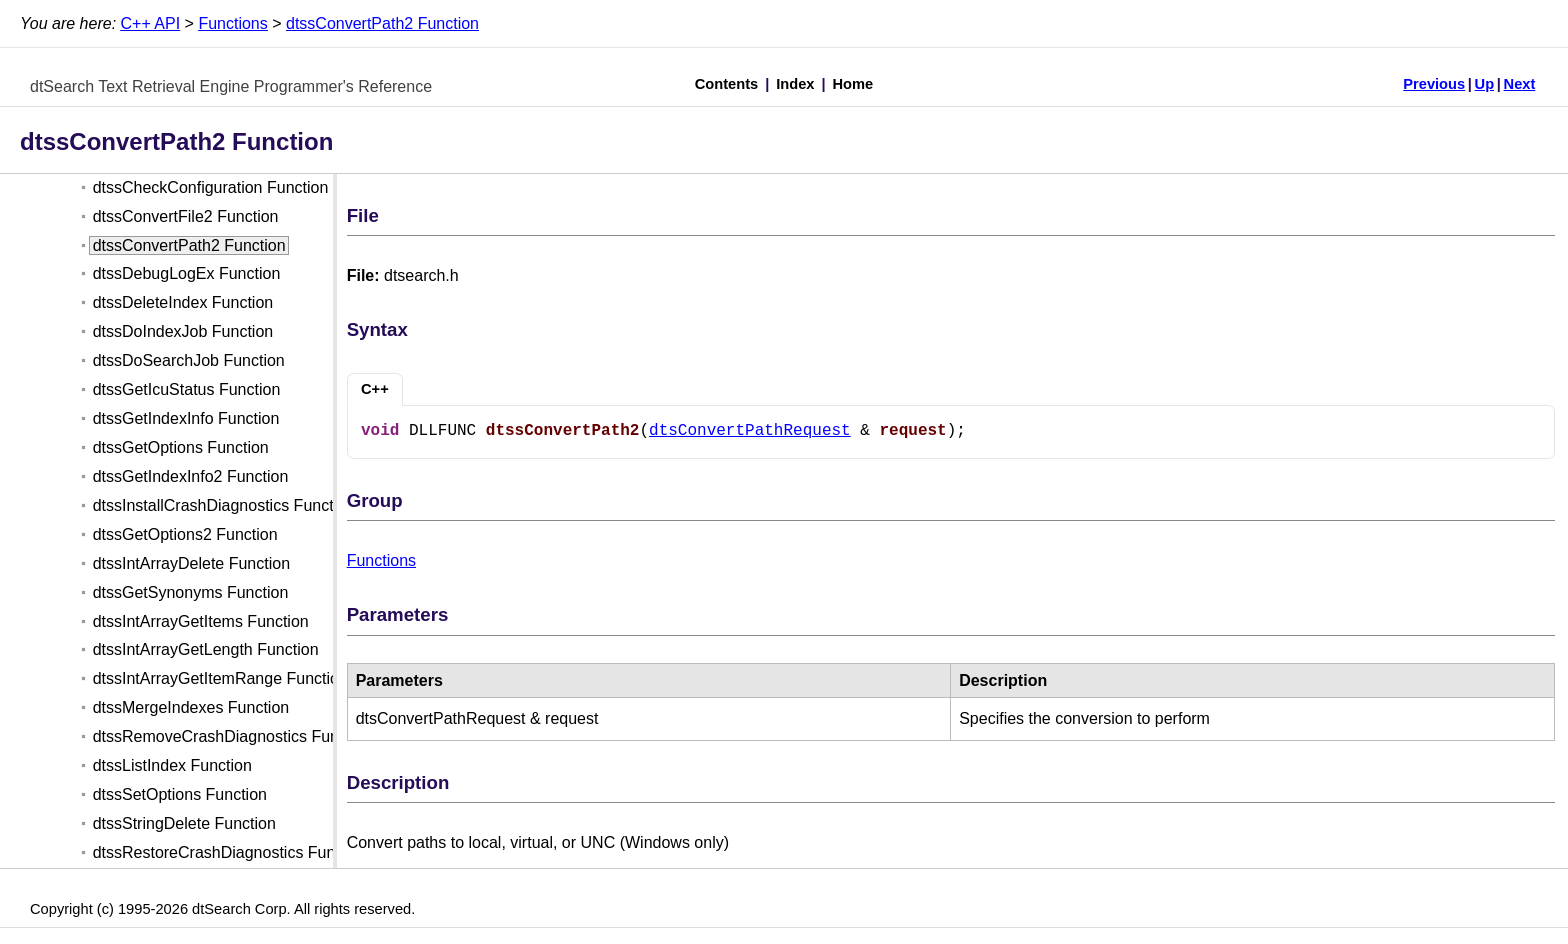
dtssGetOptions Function (181, 447)
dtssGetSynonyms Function (191, 592)
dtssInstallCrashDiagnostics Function (224, 505)
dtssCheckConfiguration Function (211, 187)
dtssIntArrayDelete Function (191, 563)
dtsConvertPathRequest (750, 431)
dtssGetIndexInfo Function (186, 418)
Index (795, 84)
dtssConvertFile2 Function (186, 216)
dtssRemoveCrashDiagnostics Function (233, 736)
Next (1520, 84)
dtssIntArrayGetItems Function (201, 621)
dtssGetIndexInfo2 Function (191, 476)
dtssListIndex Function (172, 765)
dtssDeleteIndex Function (183, 302)
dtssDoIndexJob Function (183, 331)
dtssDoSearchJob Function (189, 360)
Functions (232, 23)
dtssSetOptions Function (180, 794)
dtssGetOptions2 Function (185, 534)
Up (1485, 84)
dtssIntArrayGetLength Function (206, 649)
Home (853, 84)
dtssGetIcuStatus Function (187, 389)
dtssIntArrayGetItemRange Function (220, 678)
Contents (727, 84)
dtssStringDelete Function (184, 823)
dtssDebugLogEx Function (187, 273)
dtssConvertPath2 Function (382, 23)
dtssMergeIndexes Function (191, 707)
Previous (1434, 84)
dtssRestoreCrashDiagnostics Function (231, 852)
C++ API (151, 23)
